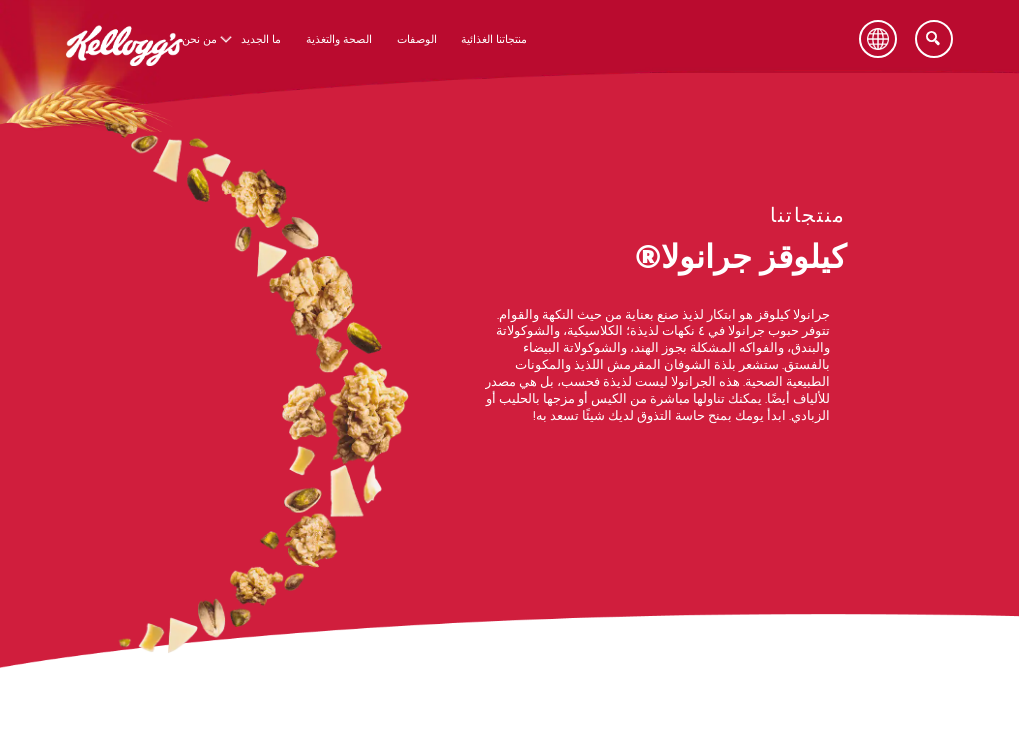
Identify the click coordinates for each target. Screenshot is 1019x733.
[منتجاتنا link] (808, 218)
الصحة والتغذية (339, 39)
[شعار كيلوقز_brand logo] (124, 78)
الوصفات (417, 39)
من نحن (199, 39)
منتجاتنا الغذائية (494, 39)
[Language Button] (878, 39)
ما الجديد (261, 39)
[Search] (934, 39)
